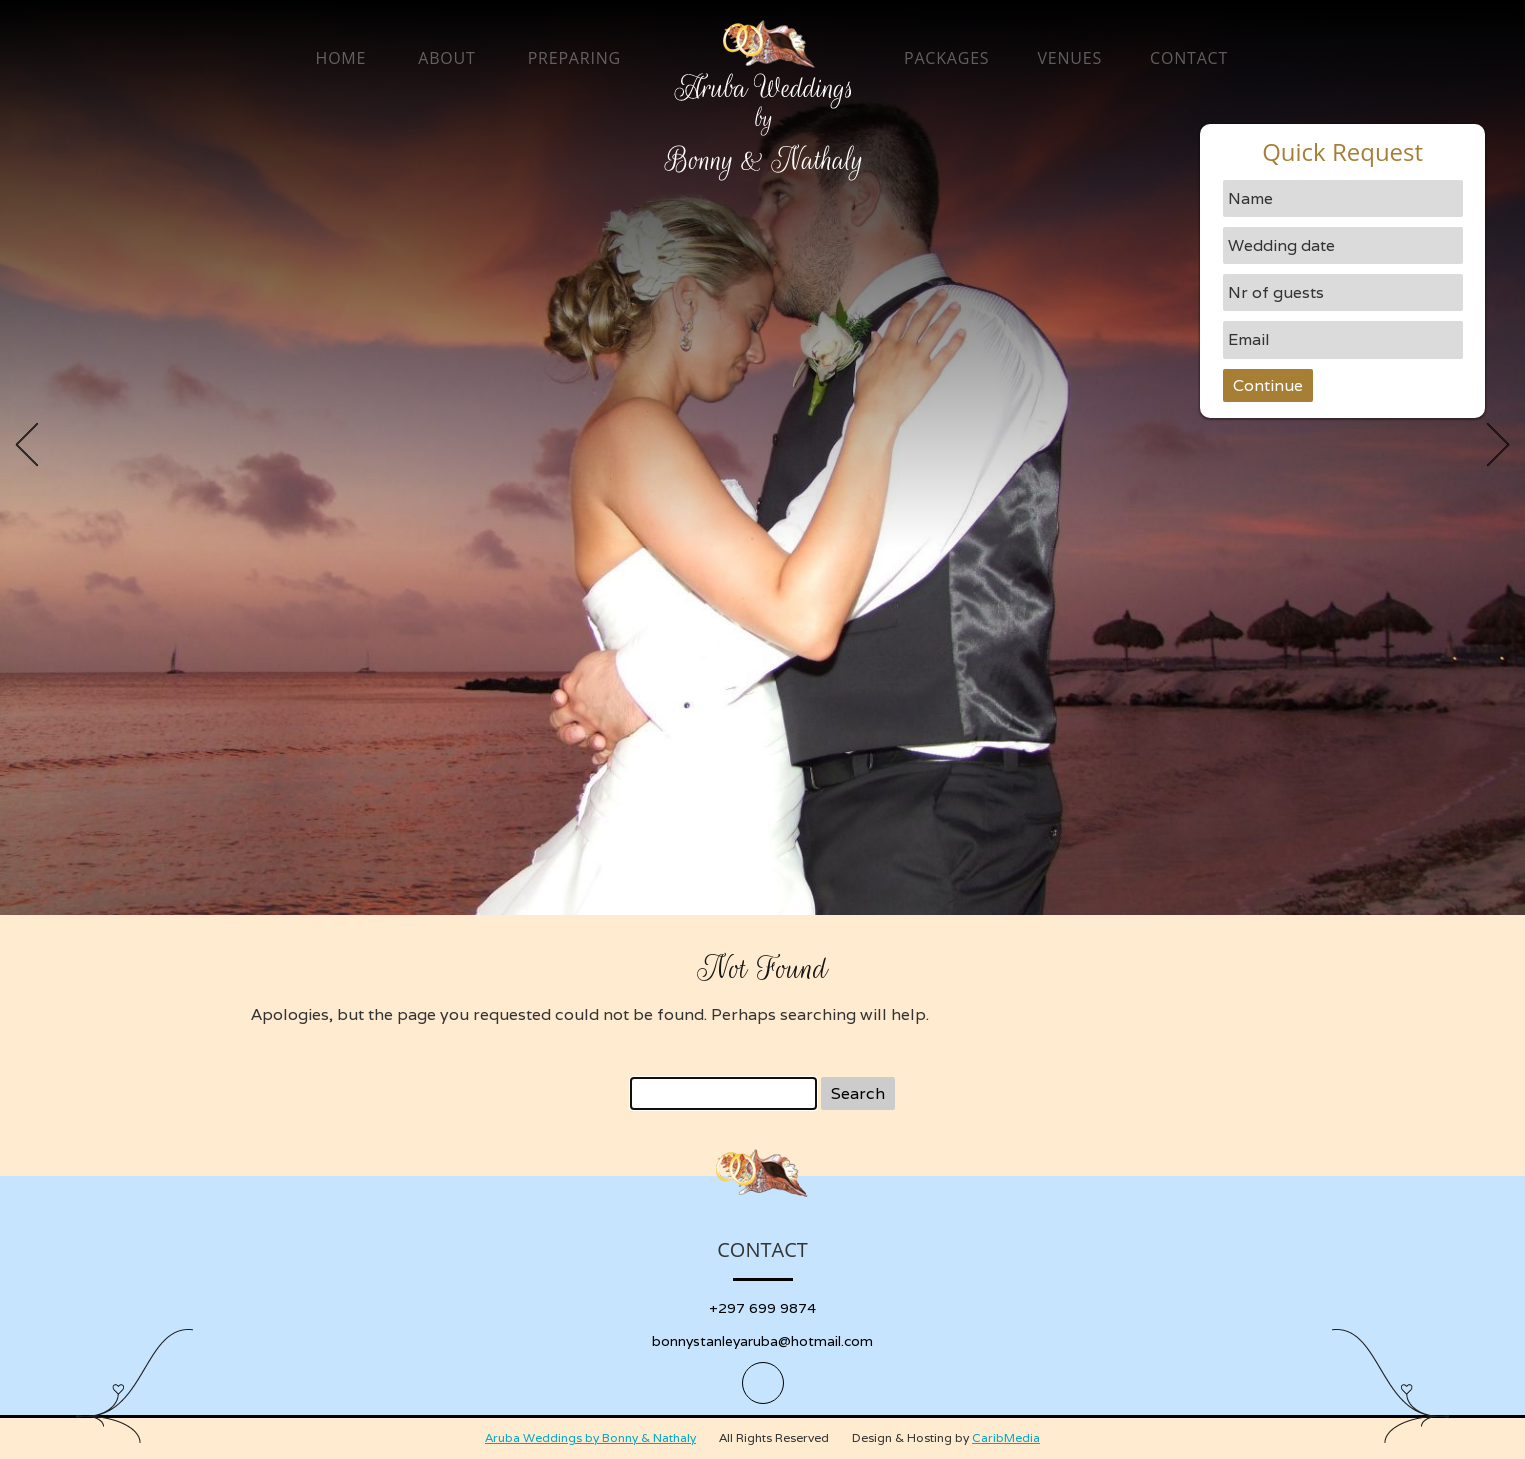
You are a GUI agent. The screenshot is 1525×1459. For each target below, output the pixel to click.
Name (1250, 198)
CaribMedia (1006, 1437)
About (446, 58)
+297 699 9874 (762, 1308)
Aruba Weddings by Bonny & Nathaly (590, 1437)
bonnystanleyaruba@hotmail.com (762, 1341)
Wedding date (1281, 245)
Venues (1069, 58)
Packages (946, 58)
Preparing (574, 58)
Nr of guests (1276, 292)
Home (341, 58)
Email (1249, 339)
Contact (1189, 58)
